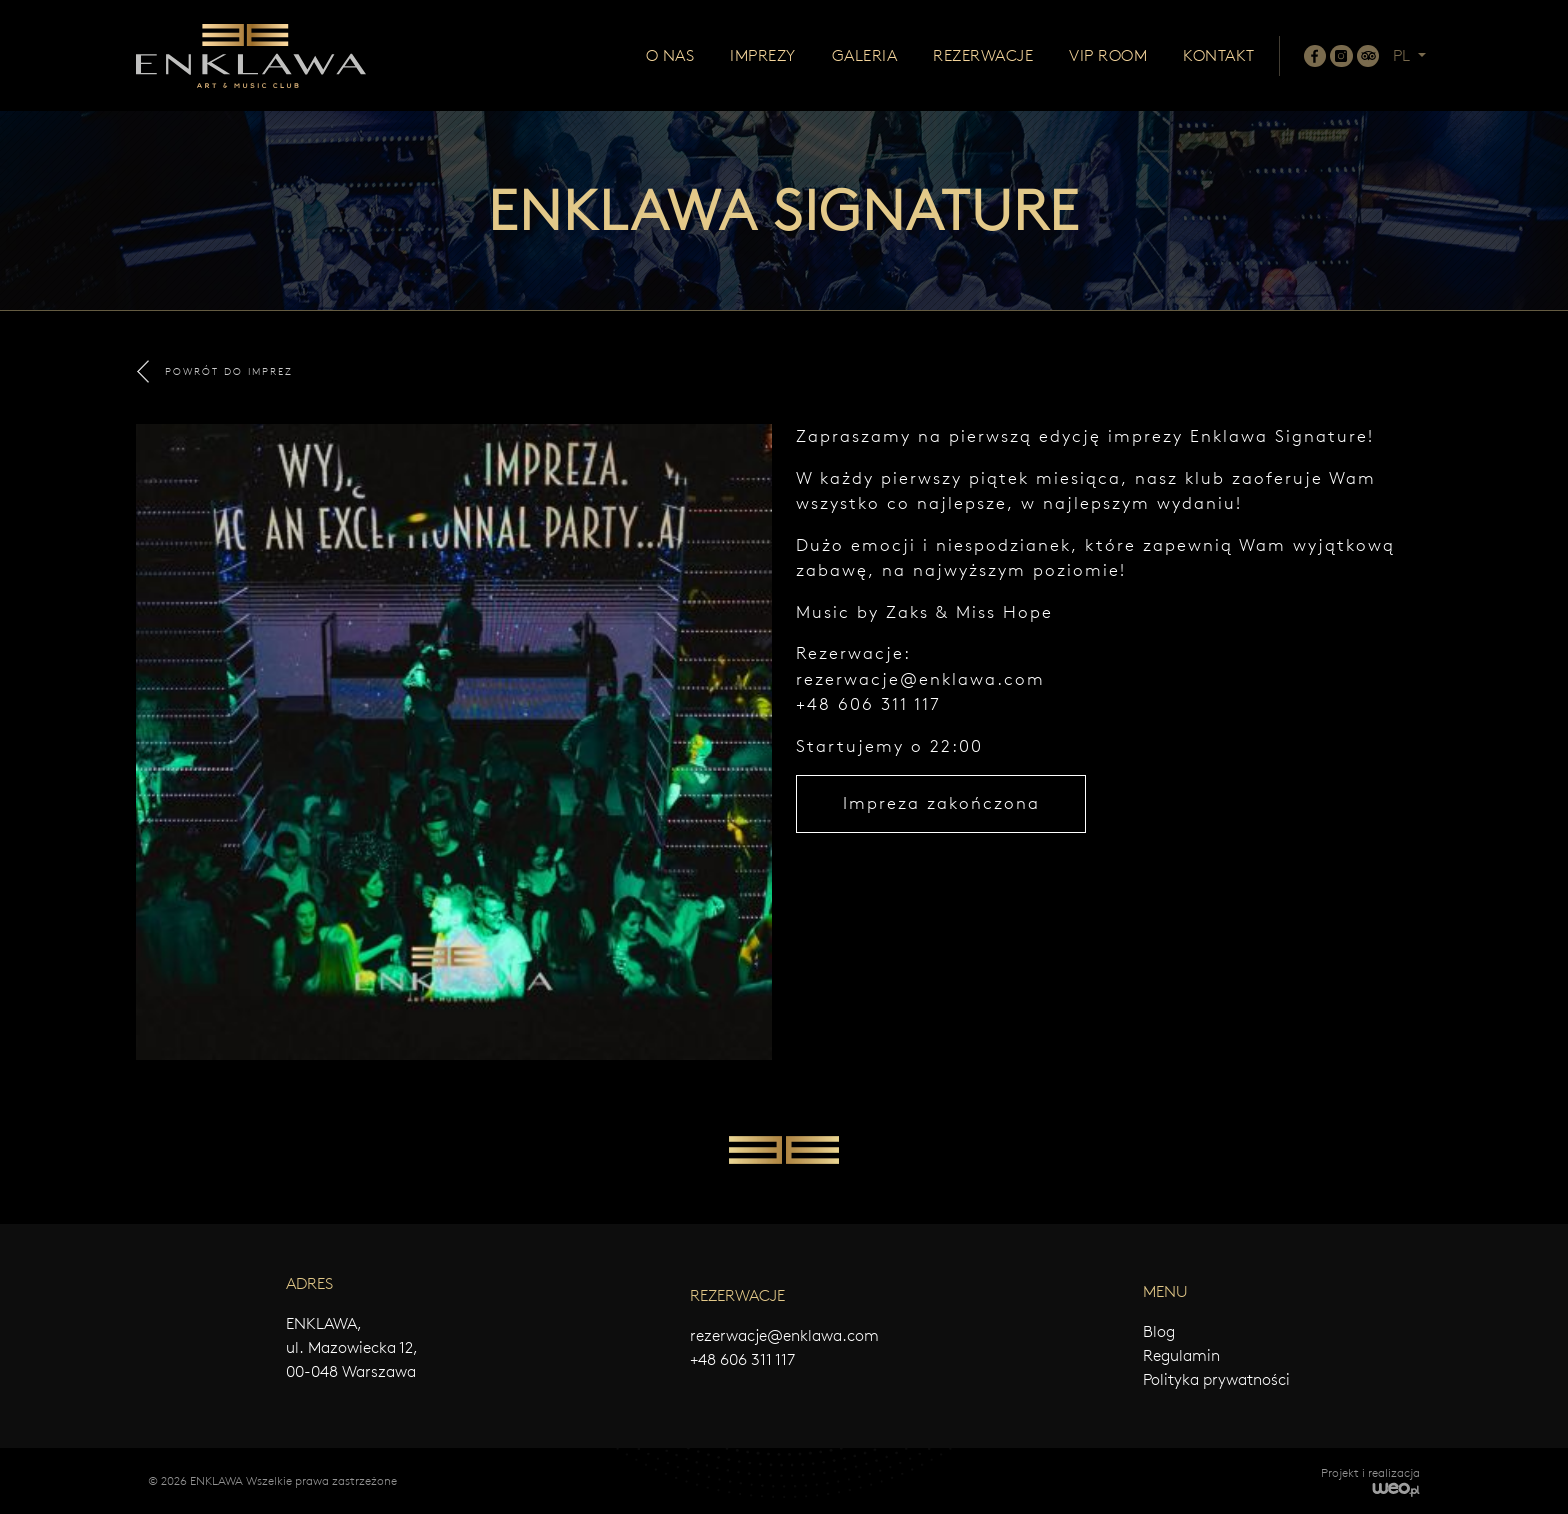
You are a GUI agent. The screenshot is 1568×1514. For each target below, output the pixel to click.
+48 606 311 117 (742, 1359)
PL (1403, 55)
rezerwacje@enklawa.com (920, 679)
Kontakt (1219, 55)
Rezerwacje (983, 55)
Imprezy (763, 55)
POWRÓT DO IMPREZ (215, 371)
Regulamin (1181, 1355)
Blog (1159, 1331)
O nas (670, 55)
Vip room (1108, 55)
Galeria (865, 55)
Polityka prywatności (1216, 1379)
